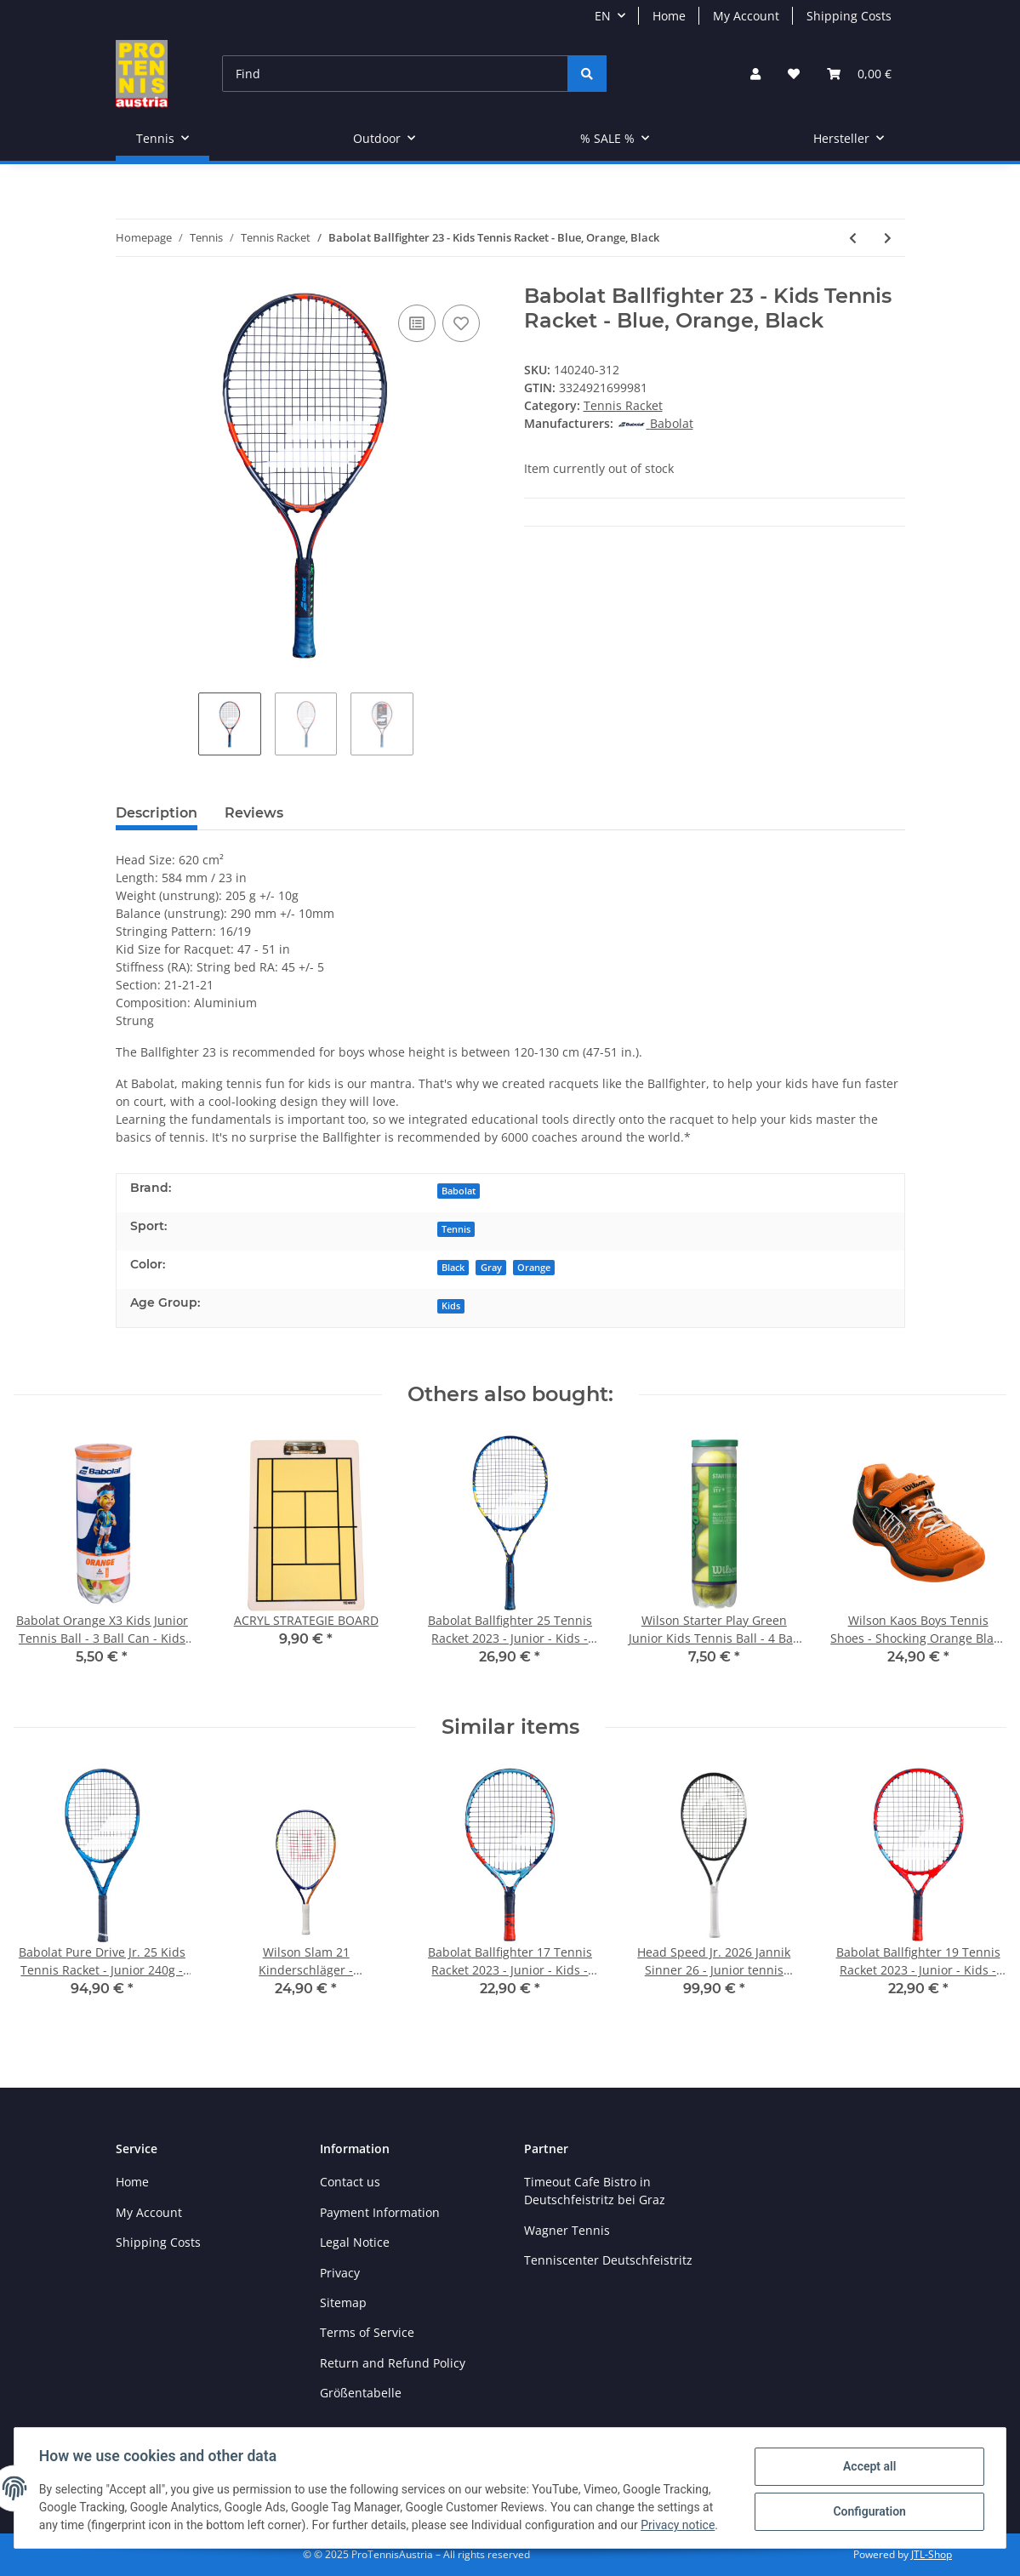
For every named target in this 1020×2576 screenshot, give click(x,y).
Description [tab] (156, 813)
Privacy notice (680, 2525)
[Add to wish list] (461, 323)
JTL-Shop (931, 2554)
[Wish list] (793, 73)
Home (669, 16)
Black (453, 1268)
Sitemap (343, 2302)
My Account (746, 16)
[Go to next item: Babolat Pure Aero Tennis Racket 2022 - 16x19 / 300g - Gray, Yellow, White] (887, 237)
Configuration (866, 2511)
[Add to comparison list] (417, 323)
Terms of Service (367, 2332)
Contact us (350, 2182)
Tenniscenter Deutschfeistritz (608, 2260)
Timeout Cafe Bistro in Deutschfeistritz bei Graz (594, 2191)
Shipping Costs (849, 16)
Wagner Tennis (567, 2230)
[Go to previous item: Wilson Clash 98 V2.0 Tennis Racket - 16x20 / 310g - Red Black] (852, 237)
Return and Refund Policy (392, 2363)
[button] (755, 73)
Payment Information (380, 2212)
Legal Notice (355, 2242)
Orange (533, 1268)
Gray (491, 1268)
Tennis (456, 1229)
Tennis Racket (623, 405)
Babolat (459, 1191)
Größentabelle (361, 2393)
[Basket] (859, 73)
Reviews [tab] (254, 813)
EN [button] (603, 16)
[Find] (395, 73)
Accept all (867, 2467)
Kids (451, 1306)
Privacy (340, 2273)
